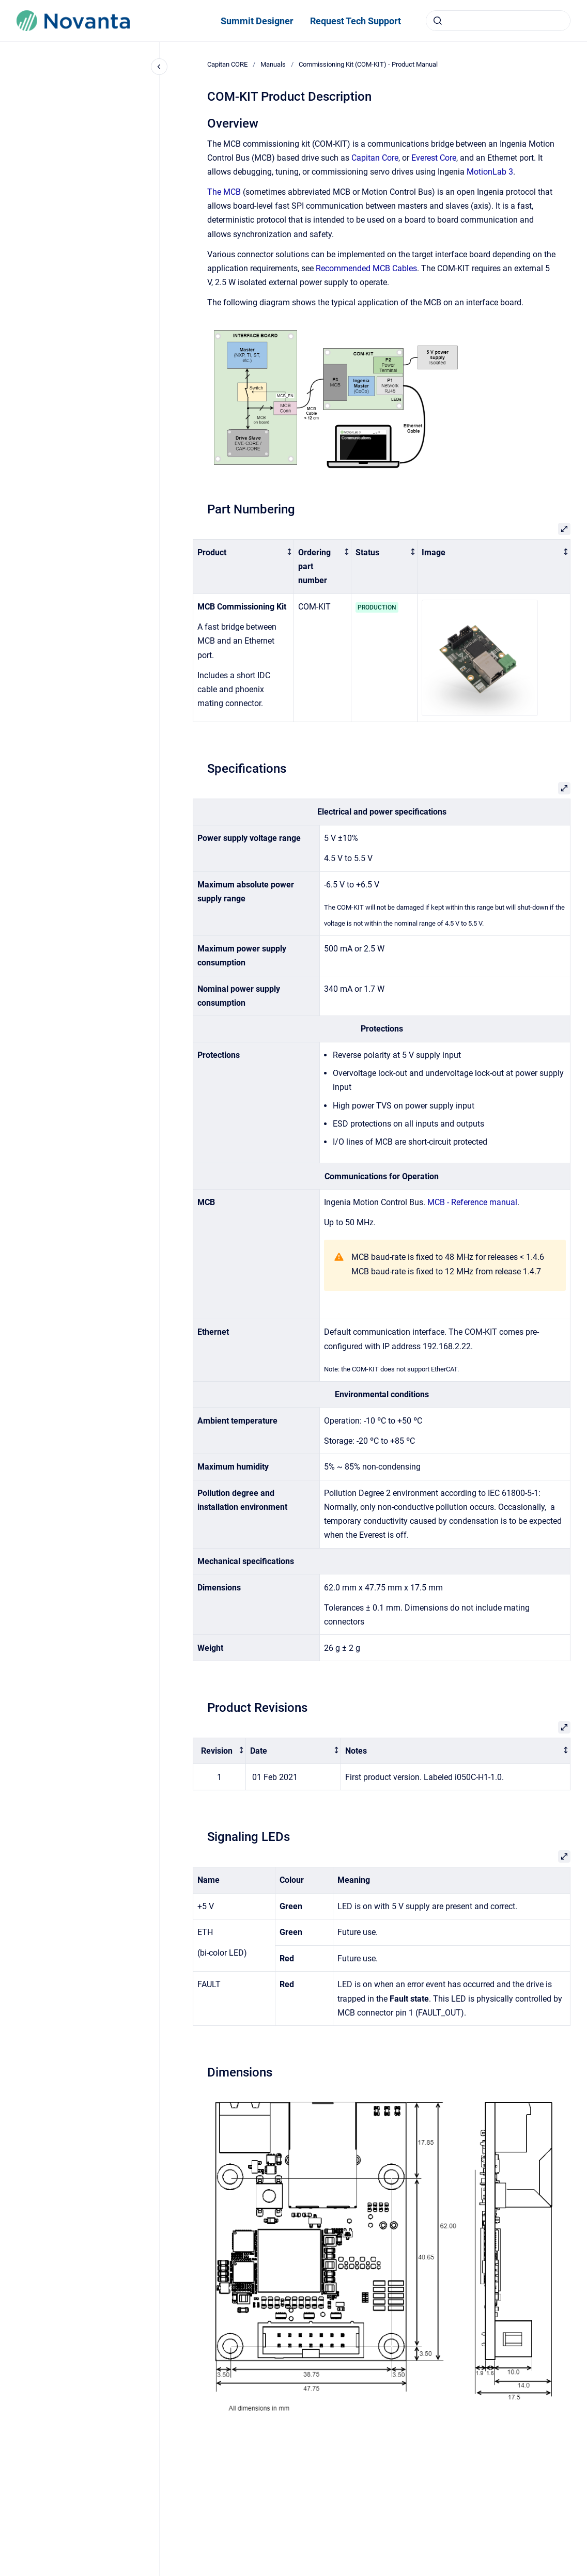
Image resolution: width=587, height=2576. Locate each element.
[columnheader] (243, 566)
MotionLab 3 (490, 172)
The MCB (224, 192)
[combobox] (498, 20)
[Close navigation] (159, 66)
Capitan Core (374, 158)
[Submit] (437, 20)
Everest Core (433, 158)
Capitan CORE (227, 64)
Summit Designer (257, 20)
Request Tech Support (355, 20)
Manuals (273, 64)
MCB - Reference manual (472, 1202)
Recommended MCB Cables (366, 268)
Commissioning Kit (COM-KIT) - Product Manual (368, 64)
